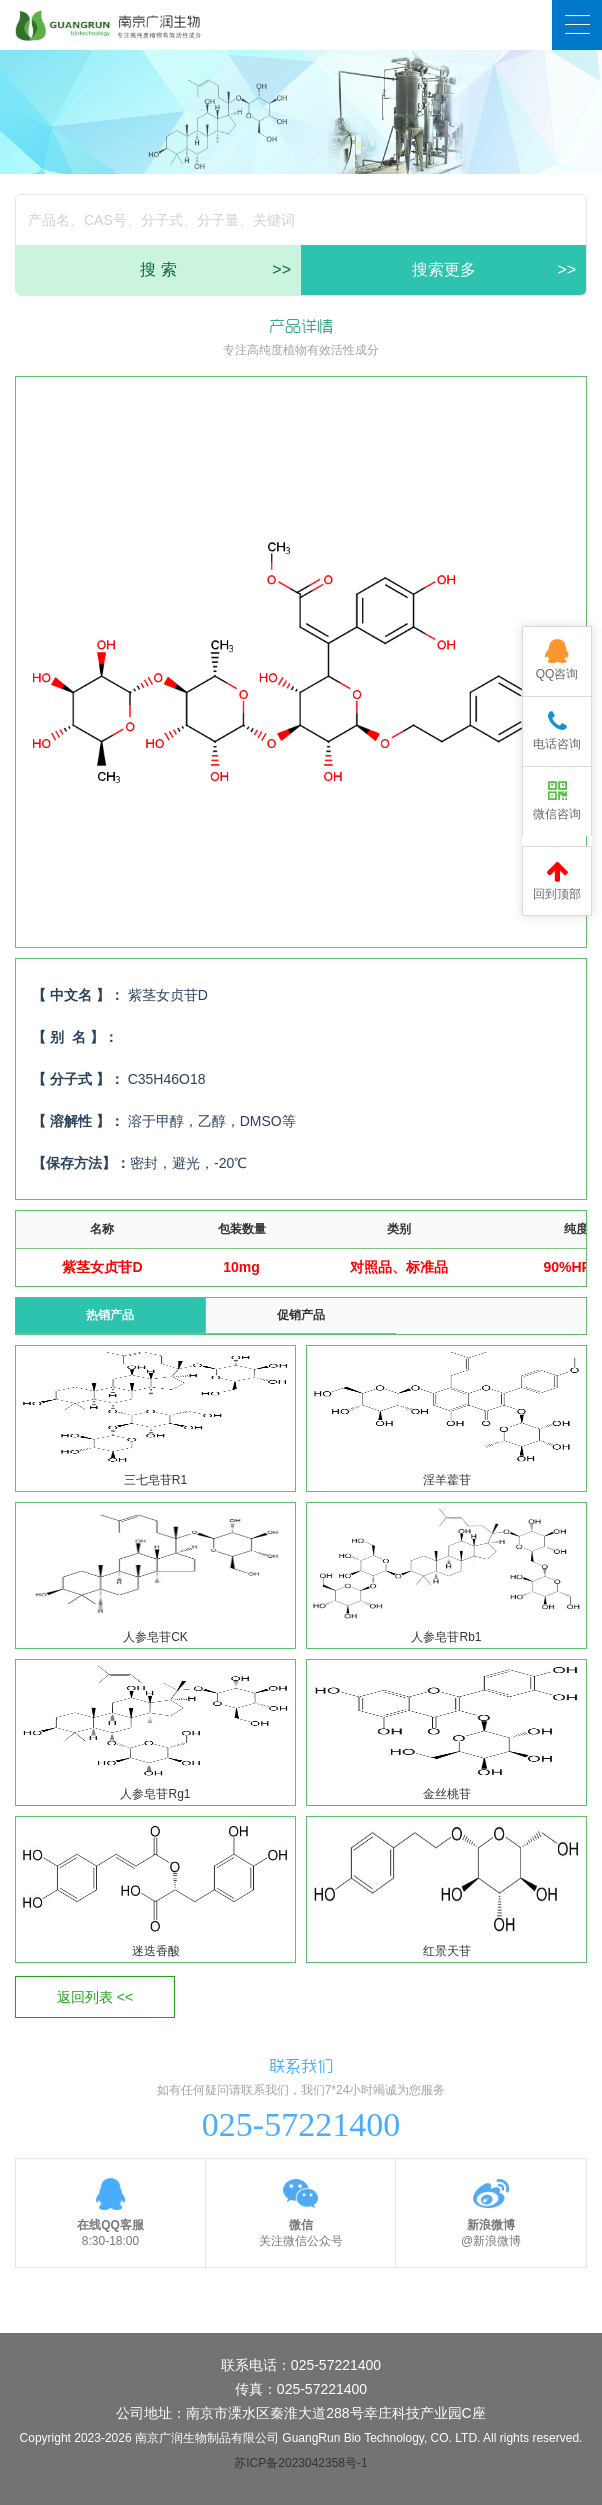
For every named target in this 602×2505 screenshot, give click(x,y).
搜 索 (215, 270)
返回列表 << (95, 1997)
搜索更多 (494, 270)
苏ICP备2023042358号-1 (300, 2463)
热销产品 (110, 1315)
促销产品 (301, 1315)
